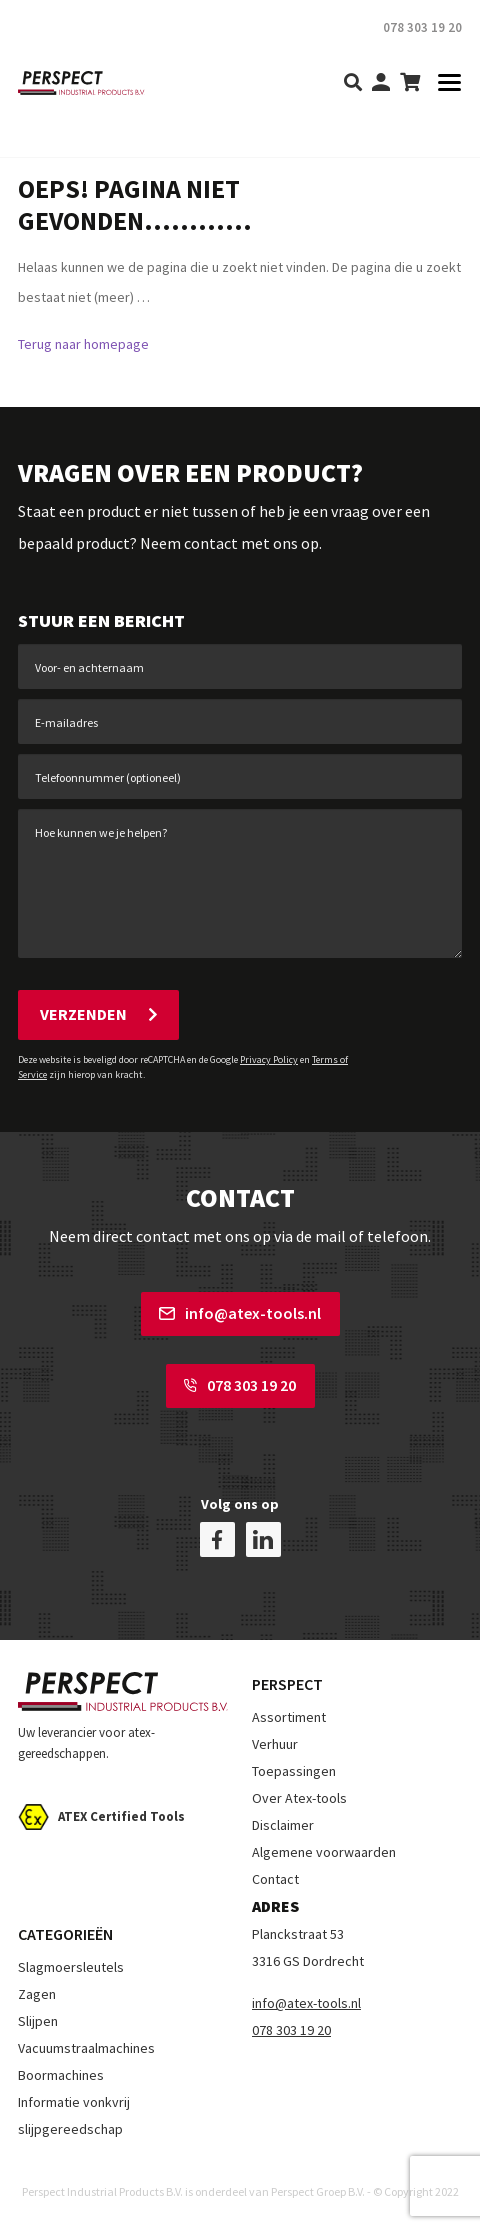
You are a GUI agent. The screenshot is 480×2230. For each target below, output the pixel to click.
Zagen (37, 1994)
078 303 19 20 (240, 1385)
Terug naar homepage (83, 344)
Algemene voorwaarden (324, 1852)
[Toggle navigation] (443, 83)
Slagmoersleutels (71, 1967)
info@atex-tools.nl (240, 1313)
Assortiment (289, 1717)
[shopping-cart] (410, 83)
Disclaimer (283, 1825)
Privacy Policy (269, 1059)
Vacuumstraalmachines (86, 2048)
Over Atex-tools (299, 1798)
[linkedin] (263, 1539)
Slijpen (38, 2021)
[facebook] (217, 1539)
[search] (353, 83)
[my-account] (381, 83)
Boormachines (61, 2075)
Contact (275, 1879)
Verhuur (275, 1744)
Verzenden (98, 1014)
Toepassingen (294, 1771)
